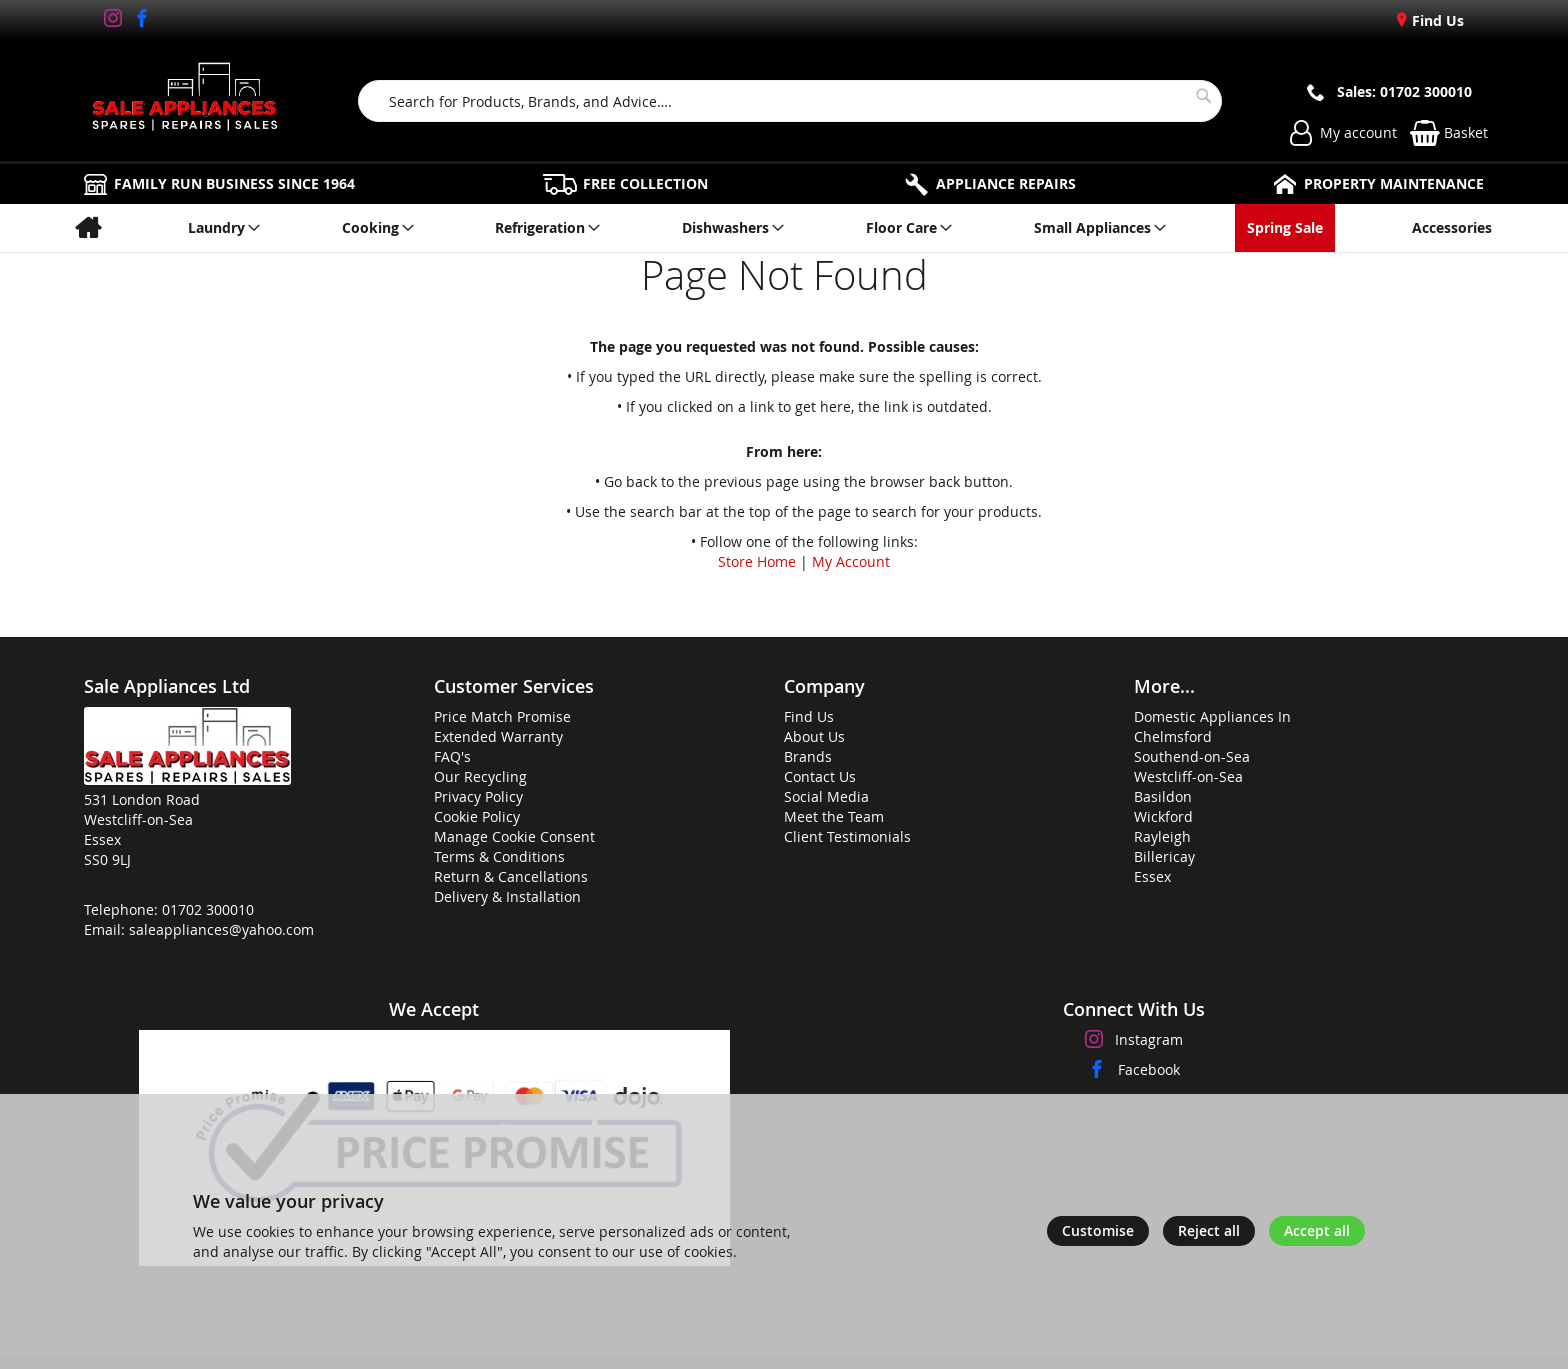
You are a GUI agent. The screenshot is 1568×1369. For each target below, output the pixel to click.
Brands (808, 756)
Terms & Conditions (499, 856)
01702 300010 (208, 909)
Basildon (1163, 796)
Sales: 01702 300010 (1404, 91)
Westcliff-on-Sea (1188, 776)
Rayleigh (1162, 836)
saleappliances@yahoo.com (221, 929)
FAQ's (452, 756)
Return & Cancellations (511, 876)
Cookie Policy (477, 816)
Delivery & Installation (507, 896)
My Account (851, 561)
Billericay (1164, 856)
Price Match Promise (502, 716)
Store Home (757, 561)
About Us (814, 736)
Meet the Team (834, 816)
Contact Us (820, 776)
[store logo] (185, 101)
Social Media (826, 796)
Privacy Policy (478, 796)
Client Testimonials (847, 836)
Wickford (1163, 816)
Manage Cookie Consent (514, 836)
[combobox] (790, 101)
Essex (1152, 876)
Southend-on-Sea (1192, 756)
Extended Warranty (498, 736)
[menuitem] (87, 228)
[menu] (784, 228)
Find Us (1436, 20)
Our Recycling (480, 776)
